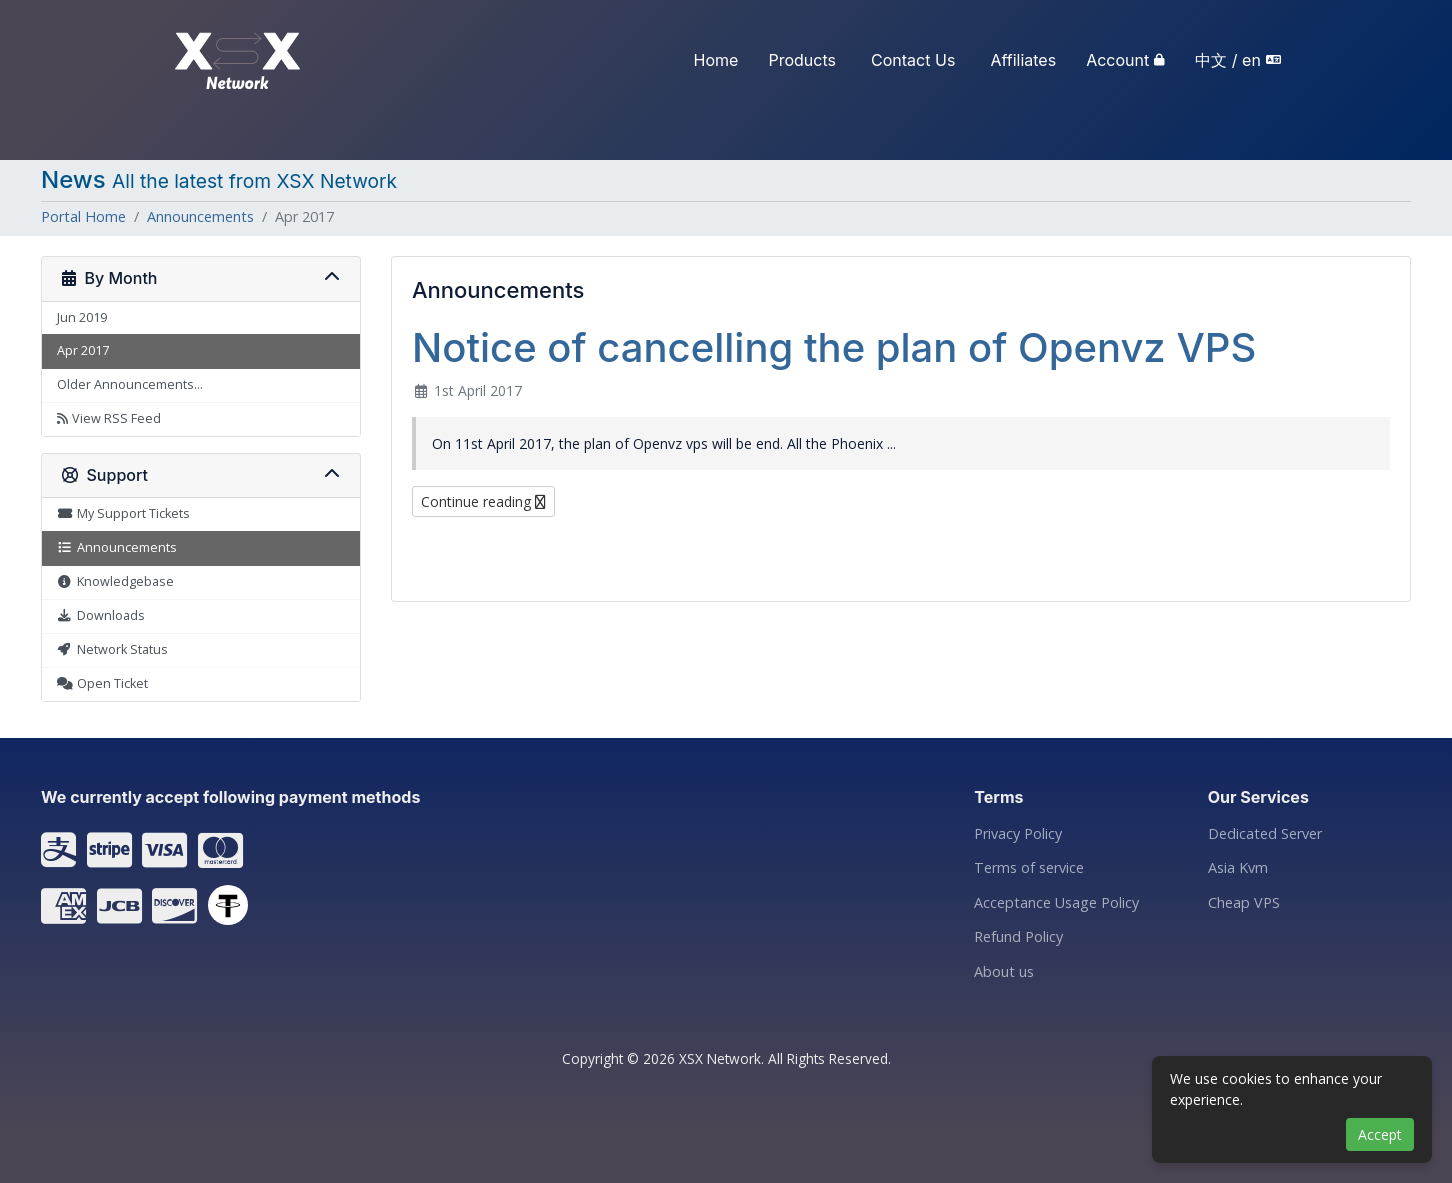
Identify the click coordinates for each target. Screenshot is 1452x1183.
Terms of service (1029, 868)
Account (1117, 60)
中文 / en (1228, 60)
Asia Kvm (1238, 868)
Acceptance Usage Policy (1056, 903)
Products (803, 60)
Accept (1380, 1134)
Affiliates (1024, 60)
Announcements (200, 216)
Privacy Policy (1018, 834)
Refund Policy (1018, 937)
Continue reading (483, 501)
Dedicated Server (1265, 834)
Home (716, 60)
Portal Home (83, 216)
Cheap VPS (1244, 903)
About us (1004, 972)
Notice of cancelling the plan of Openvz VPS (834, 347)
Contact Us (913, 60)
